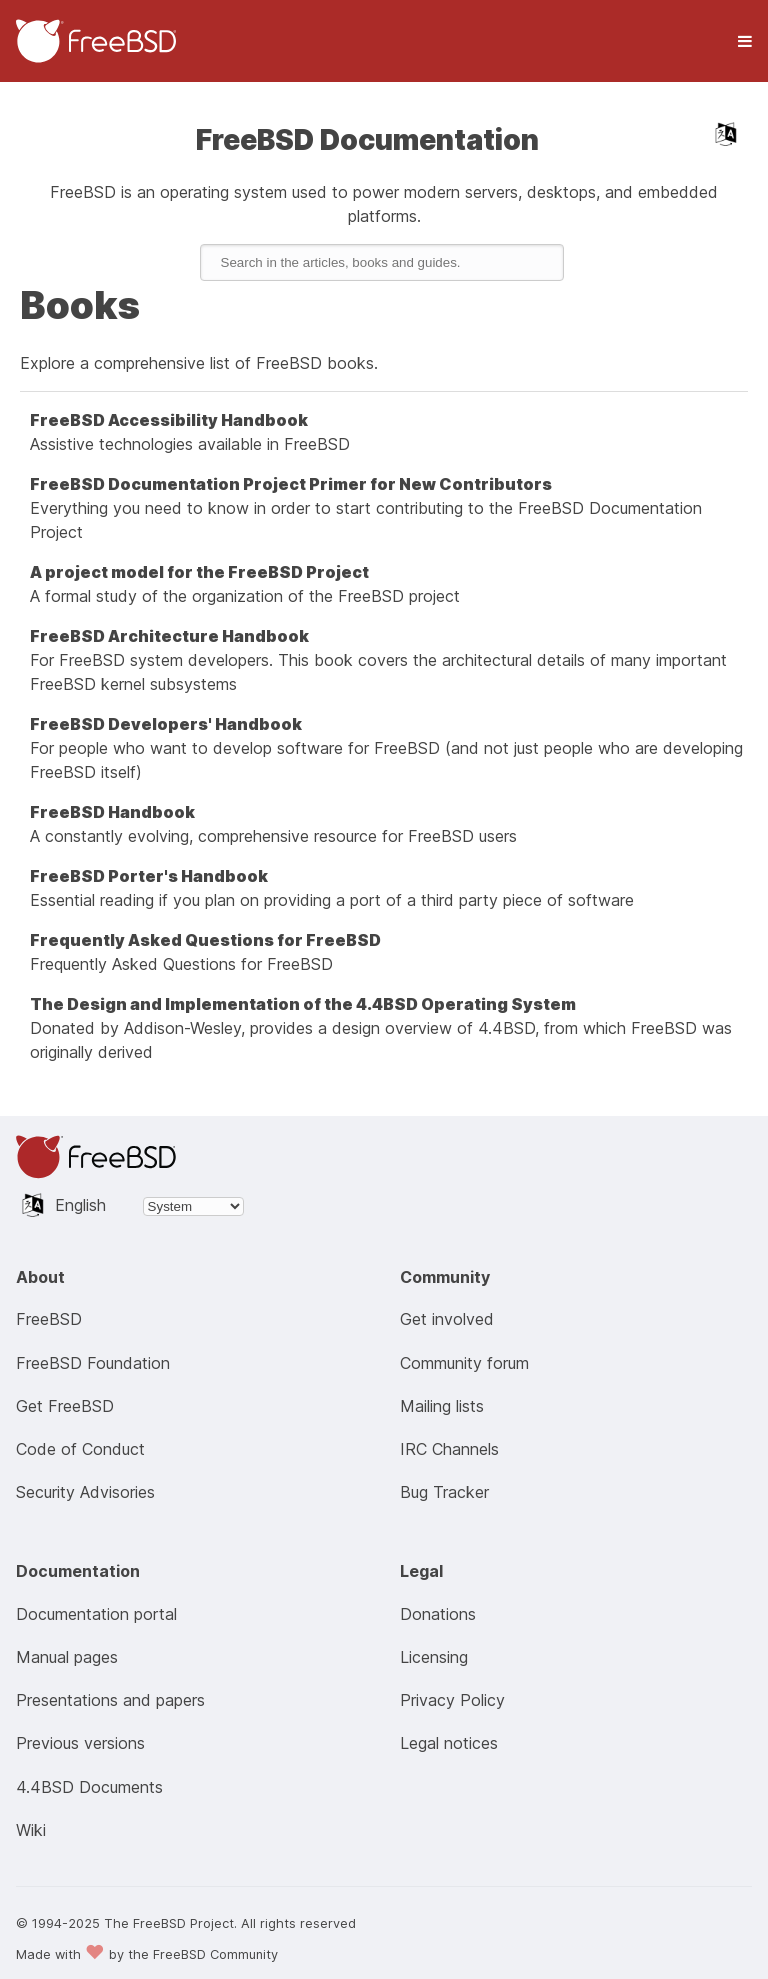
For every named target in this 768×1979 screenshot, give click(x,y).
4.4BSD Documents (89, 1787)
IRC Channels (449, 1449)
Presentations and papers (110, 1700)
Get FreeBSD (65, 1406)
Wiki (31, 1830)
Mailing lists (442, 1406)
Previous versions (80, 1743)
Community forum (464, 1363)
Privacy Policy (452, 1700)
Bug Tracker (444, 1492)
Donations (438, 1614)
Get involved (447, 1319)
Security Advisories (85, 1492)
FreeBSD (49, 1319)
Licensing (434, 1657)
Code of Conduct (80, 1449)
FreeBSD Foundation (93, 1363)
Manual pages (67, 1657)
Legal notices (449, 1743)
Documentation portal (96, 1614)
